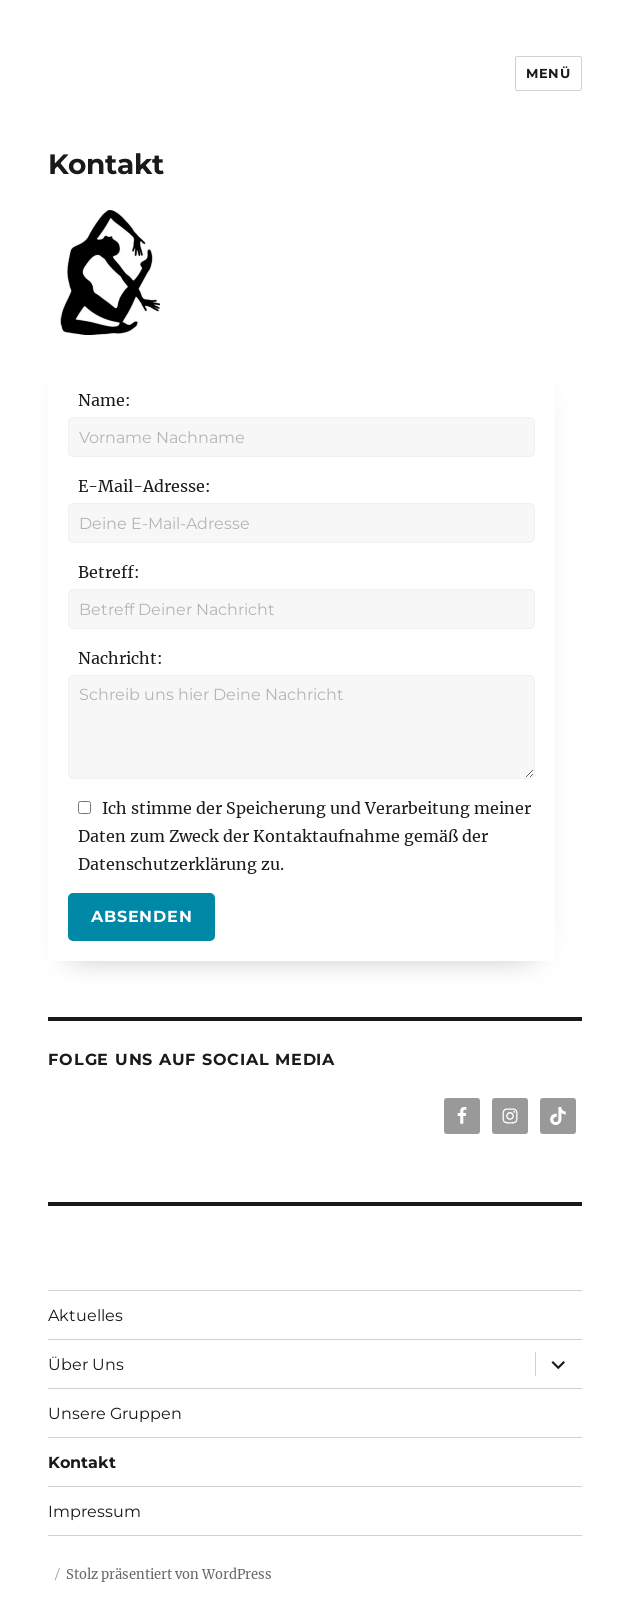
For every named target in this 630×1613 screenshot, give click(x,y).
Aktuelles (85, 1315)
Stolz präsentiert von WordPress (169, 1574)
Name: (104, 400)
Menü (548, 73)
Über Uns (86, 1364)
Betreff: (109, 572)
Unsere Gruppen (115, 1413)
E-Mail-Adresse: (144, 486)
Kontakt (82, 1462)
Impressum (94, 1511)
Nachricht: (120, 658)
